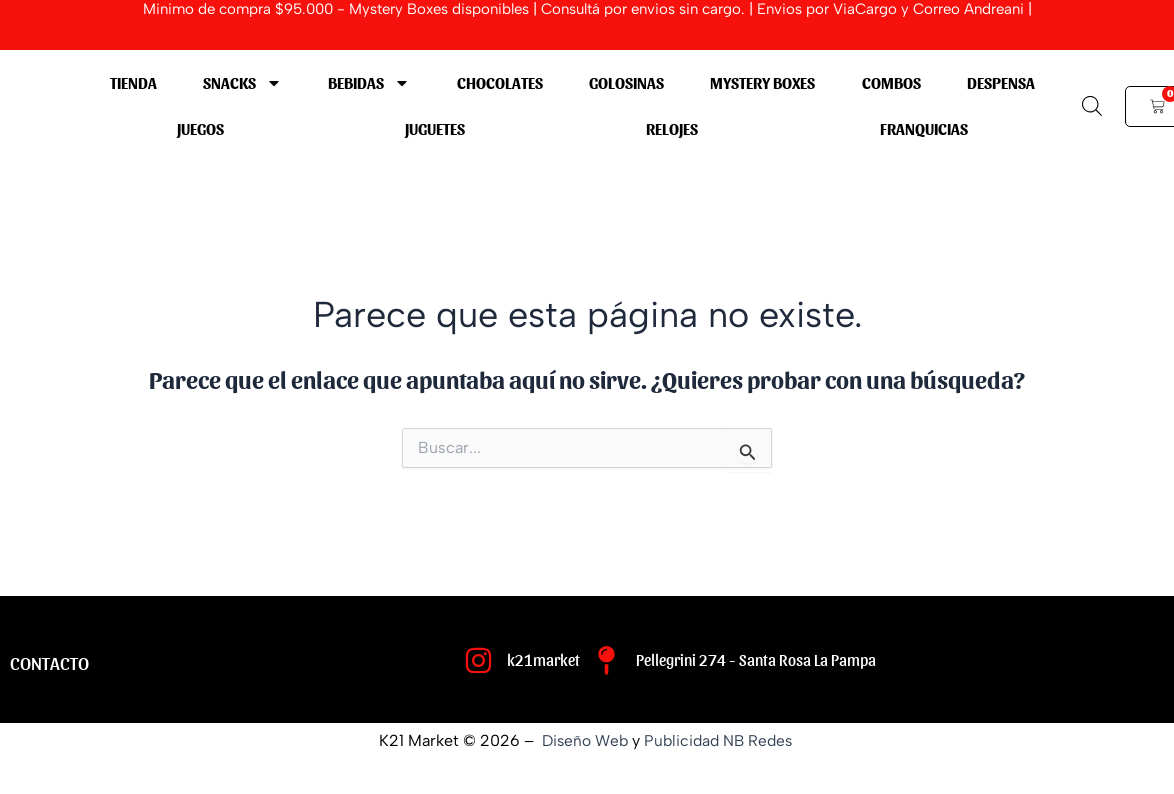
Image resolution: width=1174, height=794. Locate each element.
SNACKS (242, 83)
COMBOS (891, 82)
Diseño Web (582, 740)
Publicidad (682, 740)
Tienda (133, 82)
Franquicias (924, 128)
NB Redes (763, 740)
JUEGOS (200, 128)
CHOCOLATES (500, 82)
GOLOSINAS (626, 82)
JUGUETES (435, 128)
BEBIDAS (369, 83)
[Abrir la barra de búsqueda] (1092, 106)
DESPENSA (1001, 82)
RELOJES (672, 128)
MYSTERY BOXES (762, 82)
